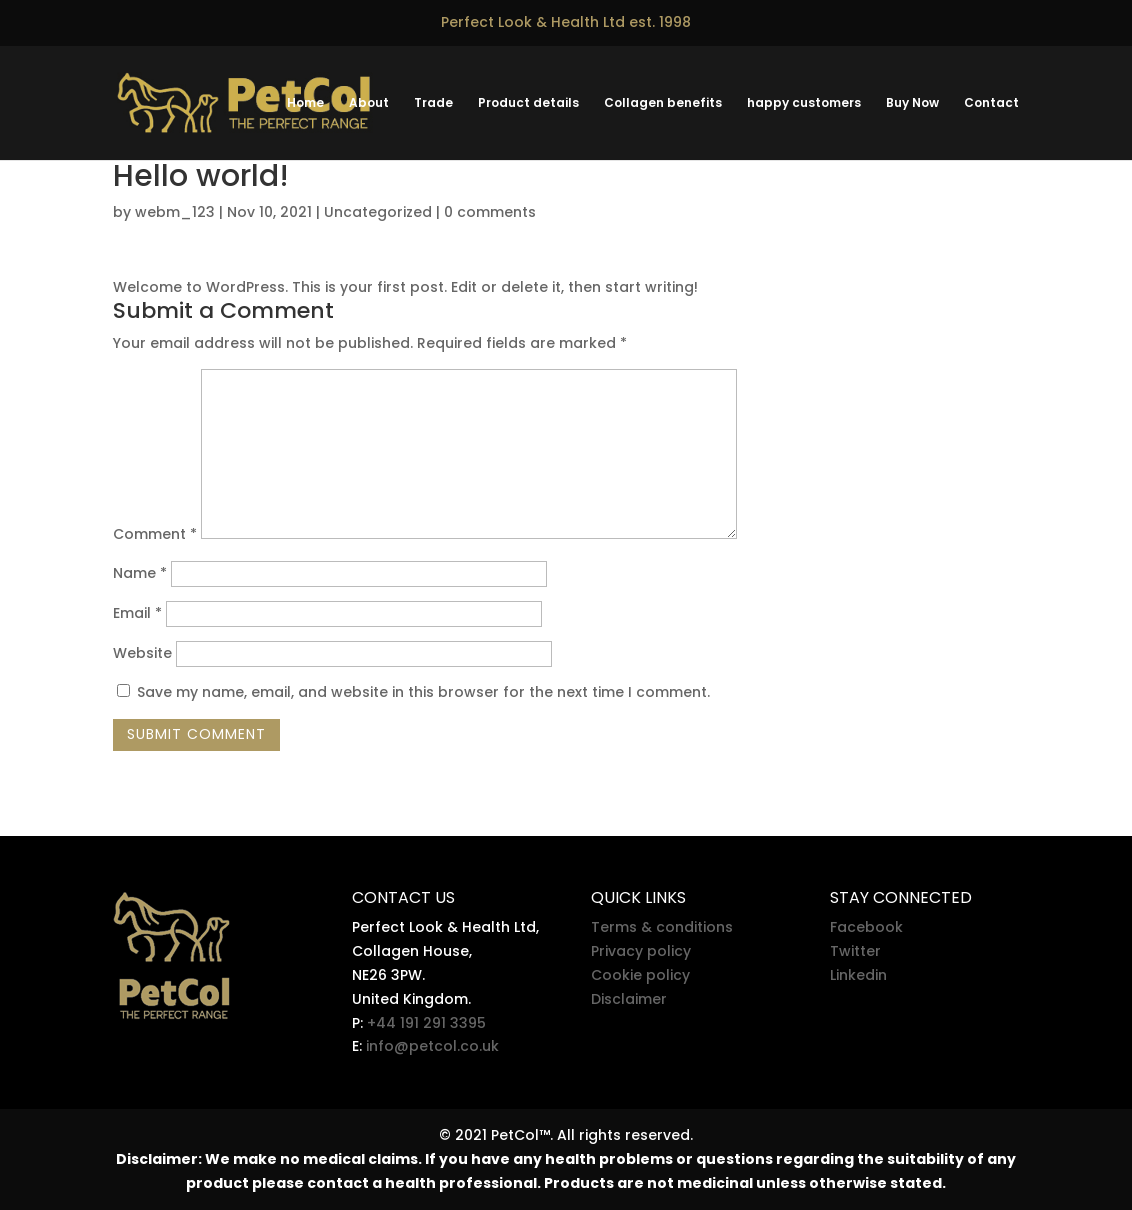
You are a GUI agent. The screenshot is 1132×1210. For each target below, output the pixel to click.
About (369, 103)
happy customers (804, 103)
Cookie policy (640, 975)
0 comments (490, 212)
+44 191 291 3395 (426, 1023)
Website (142, 653)
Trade (433, 103)
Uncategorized (378, 212)
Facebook (866, 927)
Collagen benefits (663, 103)
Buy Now (912, 103)
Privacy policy (641, 951)
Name (140, 573)
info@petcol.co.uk (432, 1046)
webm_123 (175, 212)
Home (305, 103)
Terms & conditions (662, 927)
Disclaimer (629, 999)
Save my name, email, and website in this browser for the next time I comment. (423, 692)
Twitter (855, 951)
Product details (528, 103)
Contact (991, 103)
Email (137, 613)
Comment (155, 534)
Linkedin (858, 975)
